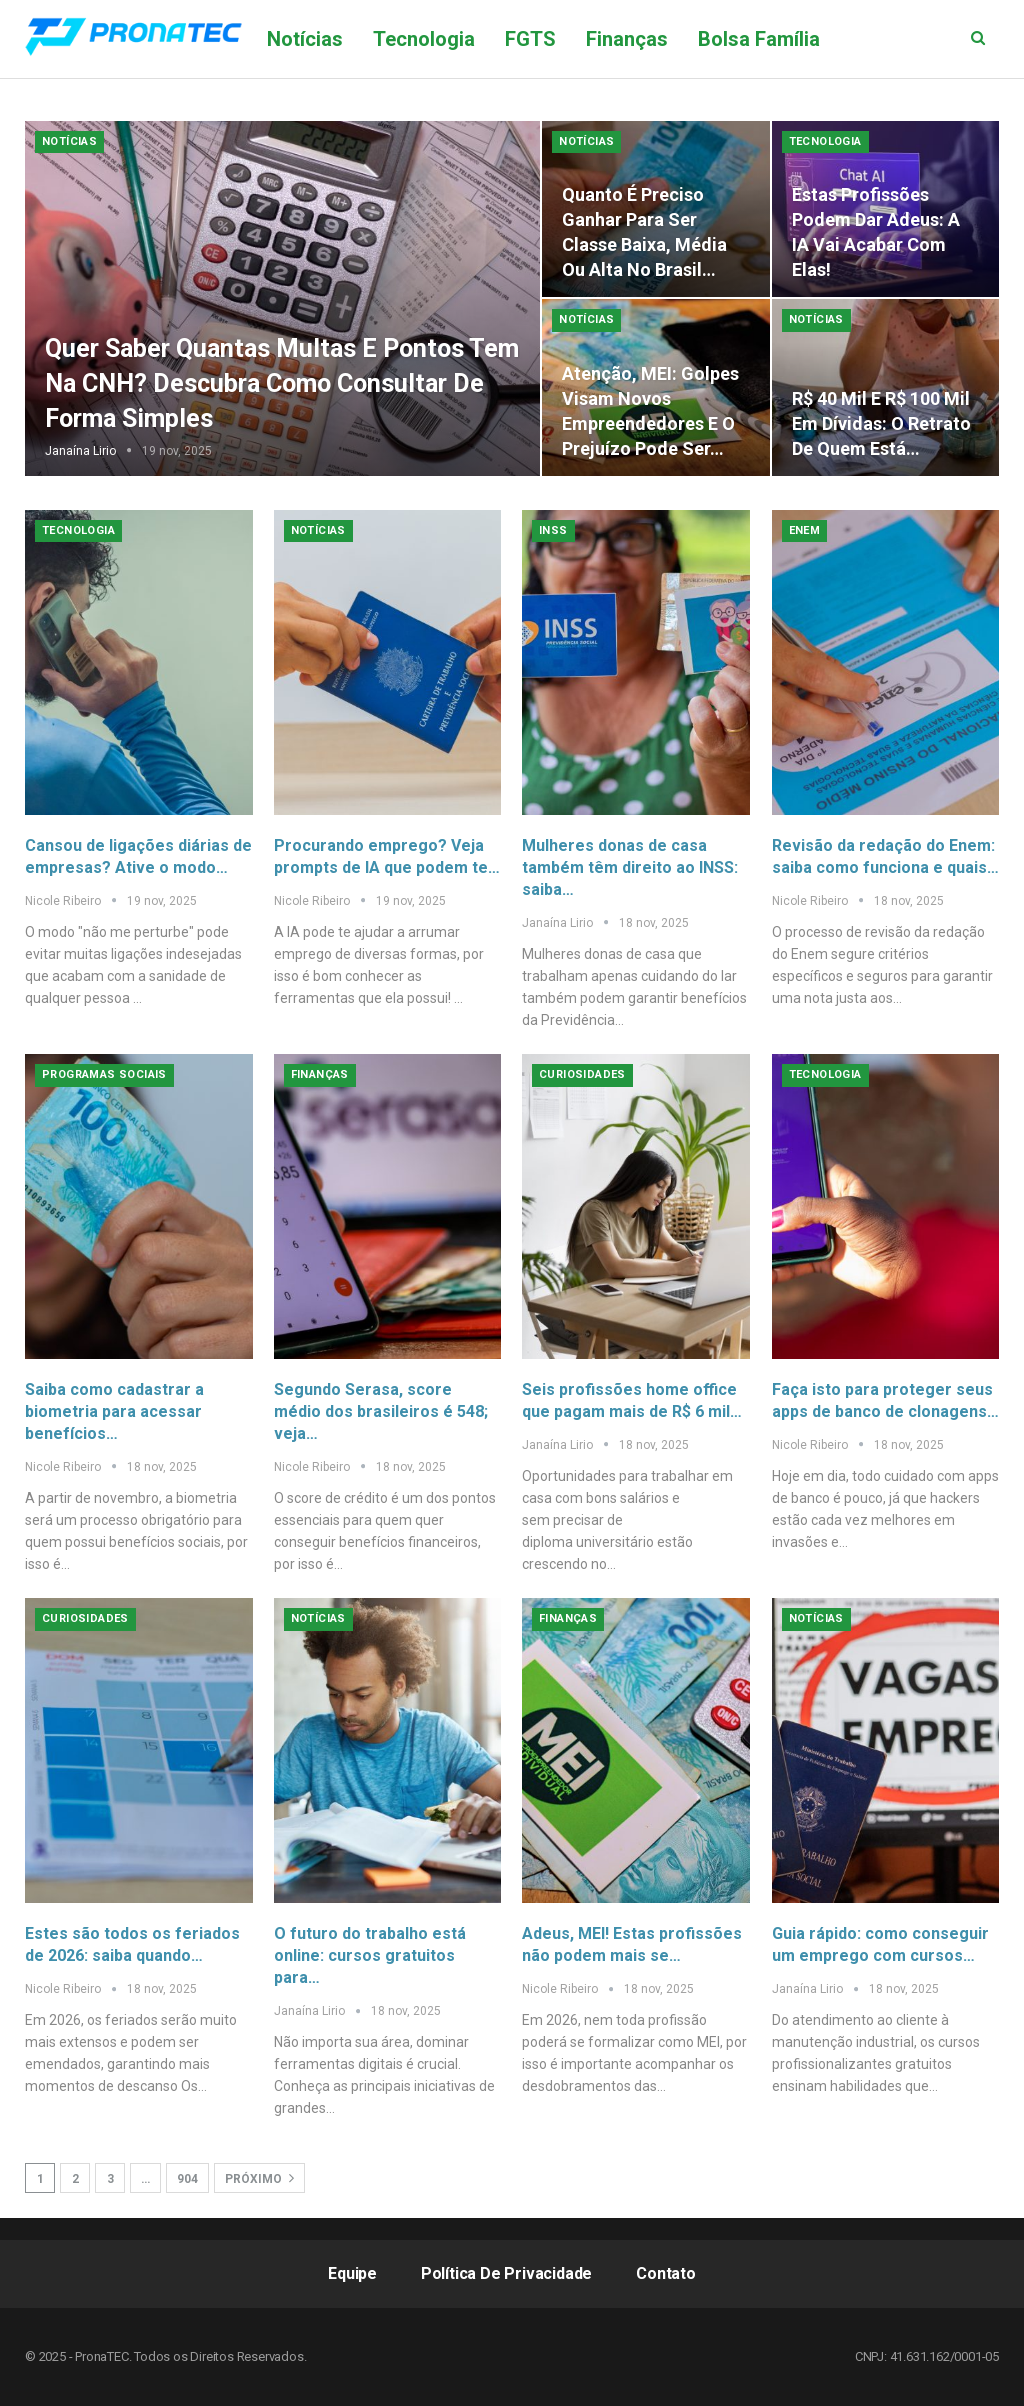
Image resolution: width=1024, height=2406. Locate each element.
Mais (872, 39)
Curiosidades (582, 1074)
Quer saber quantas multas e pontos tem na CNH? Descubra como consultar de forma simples (281, 383)
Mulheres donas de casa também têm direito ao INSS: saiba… (630, 867)
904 (187, 2179)
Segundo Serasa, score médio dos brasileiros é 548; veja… (381, 1411)
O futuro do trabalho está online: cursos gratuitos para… (370, 1955)
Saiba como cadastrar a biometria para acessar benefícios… (114, 1411)
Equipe (352, 2273)
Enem (805, 530)
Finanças (627, 39)
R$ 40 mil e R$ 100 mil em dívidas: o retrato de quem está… (881, 423)
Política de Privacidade (506, 2273)
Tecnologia (424, 39)
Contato (666, 2273)
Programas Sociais (104, 1074)
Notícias (305, 39)
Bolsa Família (759, 39)
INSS (553, 530)
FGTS (530, 39)
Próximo (259, 2178)
